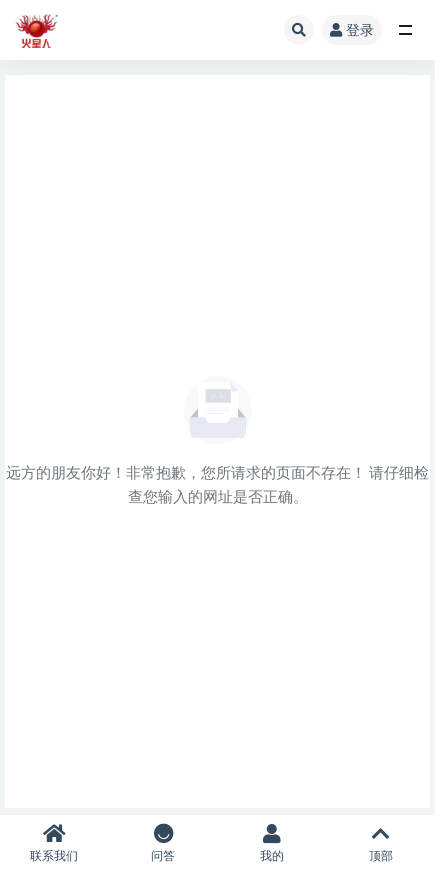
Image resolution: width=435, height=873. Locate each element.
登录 (352, 29)
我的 (272, 843)
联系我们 (54, 843)
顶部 (380, 843)
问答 (163, 843)
